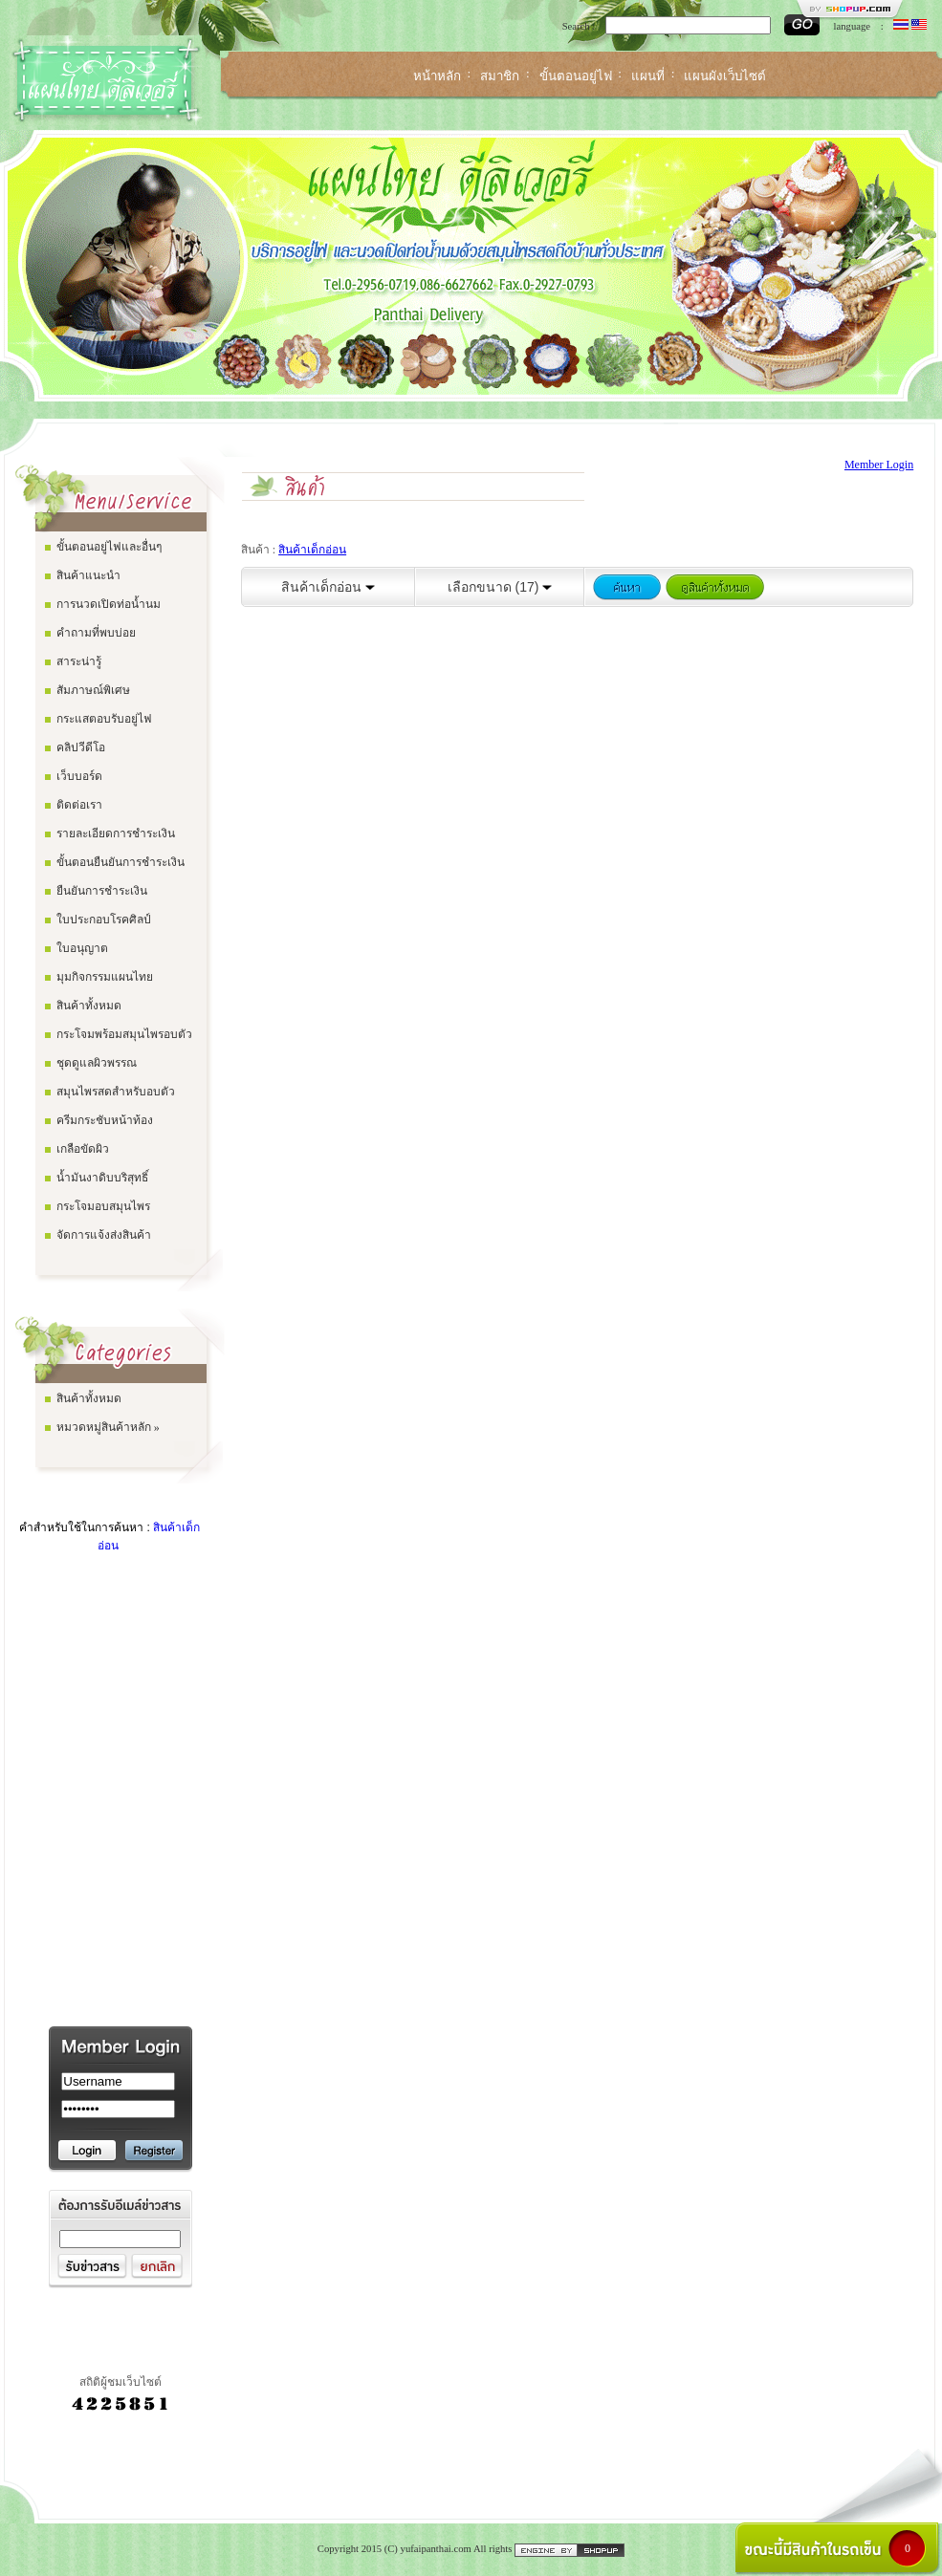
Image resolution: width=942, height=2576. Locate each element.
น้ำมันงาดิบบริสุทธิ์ (102, 1177)
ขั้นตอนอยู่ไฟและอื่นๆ (109, 546)
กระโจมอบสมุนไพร (103, 1206)
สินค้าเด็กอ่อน (312, 549)
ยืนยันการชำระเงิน (101, 891)
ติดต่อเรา (79, 805)
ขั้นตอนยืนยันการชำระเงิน (120, 862)
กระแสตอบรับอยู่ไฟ (104, 718)
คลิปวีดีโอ (80, 747)
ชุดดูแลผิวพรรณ (96, 1063)
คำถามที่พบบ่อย (96, 632)
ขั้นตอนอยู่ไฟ (575, 76)
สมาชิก (499, 76)
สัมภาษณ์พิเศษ (93, 690)
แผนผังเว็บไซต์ (725, 76)
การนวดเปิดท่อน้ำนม (108, 604)
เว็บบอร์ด (79, 776)
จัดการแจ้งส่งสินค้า (103, 1235)
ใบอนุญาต (82, 948)
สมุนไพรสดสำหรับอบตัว (115, 1091)
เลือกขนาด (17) (500, 587)
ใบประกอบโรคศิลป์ (103, 919)
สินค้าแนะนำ (88, 575)
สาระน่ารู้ (78, 661)
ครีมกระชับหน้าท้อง (104, 1120)
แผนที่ (648, 76)
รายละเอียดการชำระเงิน (115, 833)
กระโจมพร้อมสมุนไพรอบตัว (124, 1034)
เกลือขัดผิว (82, 1149)
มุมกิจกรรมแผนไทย (104, 977)
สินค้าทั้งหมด (88, 1005)
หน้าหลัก (437, 76)
